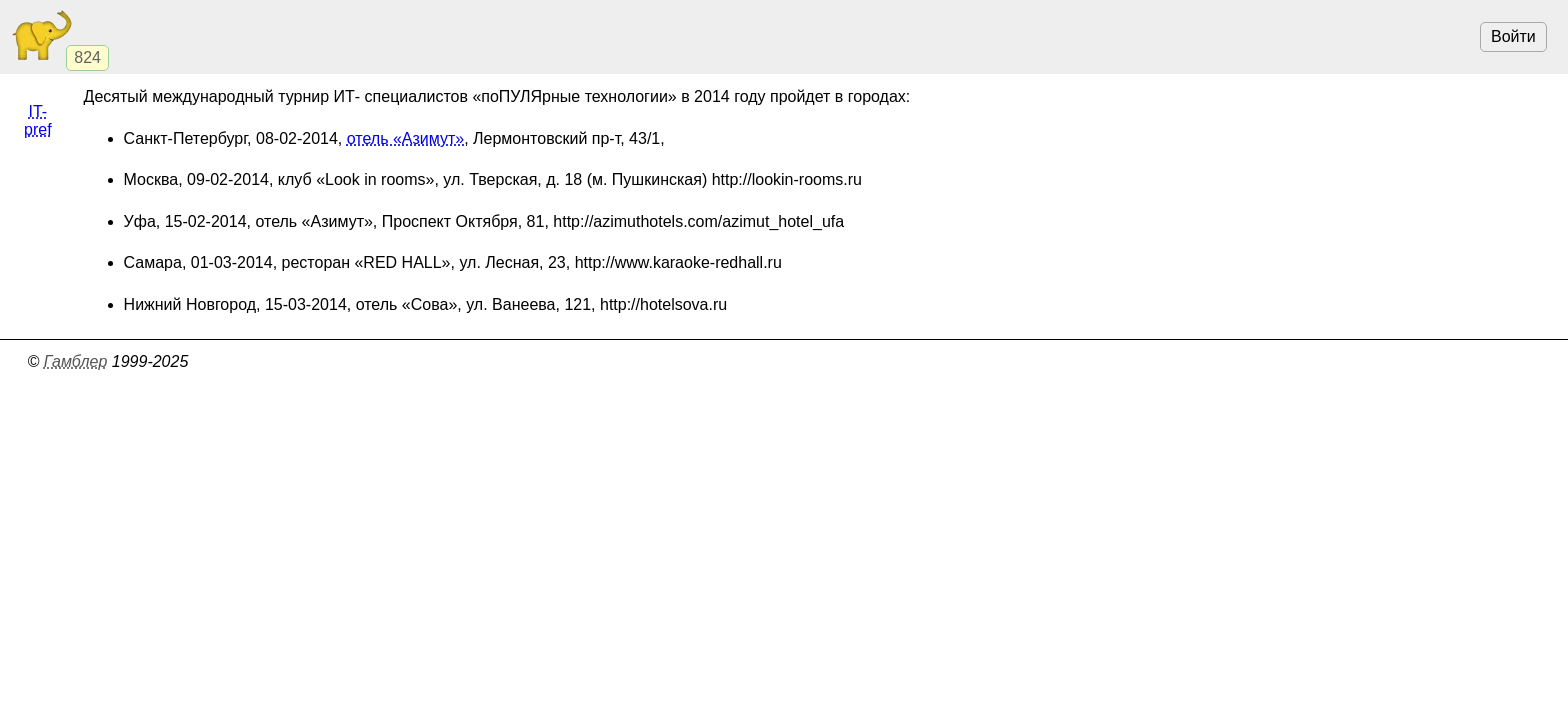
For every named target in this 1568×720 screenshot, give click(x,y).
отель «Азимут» (405, 138)
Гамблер (76, 361)
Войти (1513, 36)
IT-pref (38, 120)
